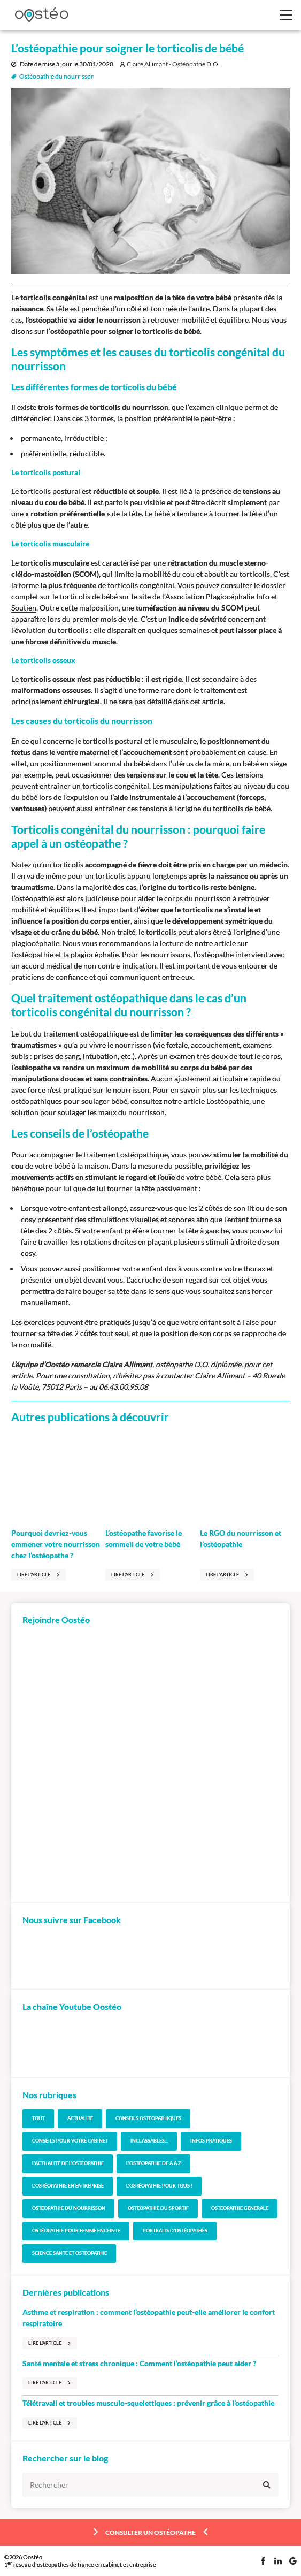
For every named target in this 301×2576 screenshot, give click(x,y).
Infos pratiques (211, 2141)
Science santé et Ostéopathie (69, 2253)
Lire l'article (33, 1574)
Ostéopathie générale (239, 2208)
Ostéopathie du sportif (158, 2208)
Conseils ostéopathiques (148, 2118)
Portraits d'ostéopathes (175, 2231)
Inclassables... (149, 2141)
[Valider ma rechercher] (266, 2485)
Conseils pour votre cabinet (70, 2141)
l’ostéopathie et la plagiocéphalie (65, 954)
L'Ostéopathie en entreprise (68, 2186)
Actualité (80, 2118)
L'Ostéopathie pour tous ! (159, 2186)
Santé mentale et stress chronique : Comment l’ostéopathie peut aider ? (139, 2363)
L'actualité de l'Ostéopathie (68, 2163)
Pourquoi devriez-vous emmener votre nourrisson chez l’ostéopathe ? (55, 1544)
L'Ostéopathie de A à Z (153, 2163)
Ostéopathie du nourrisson (57, 76)
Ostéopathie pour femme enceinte (76, 2231)
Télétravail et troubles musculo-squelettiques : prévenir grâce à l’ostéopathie (148, 2402)
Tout (38, 2118)
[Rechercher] (150, 2485)
